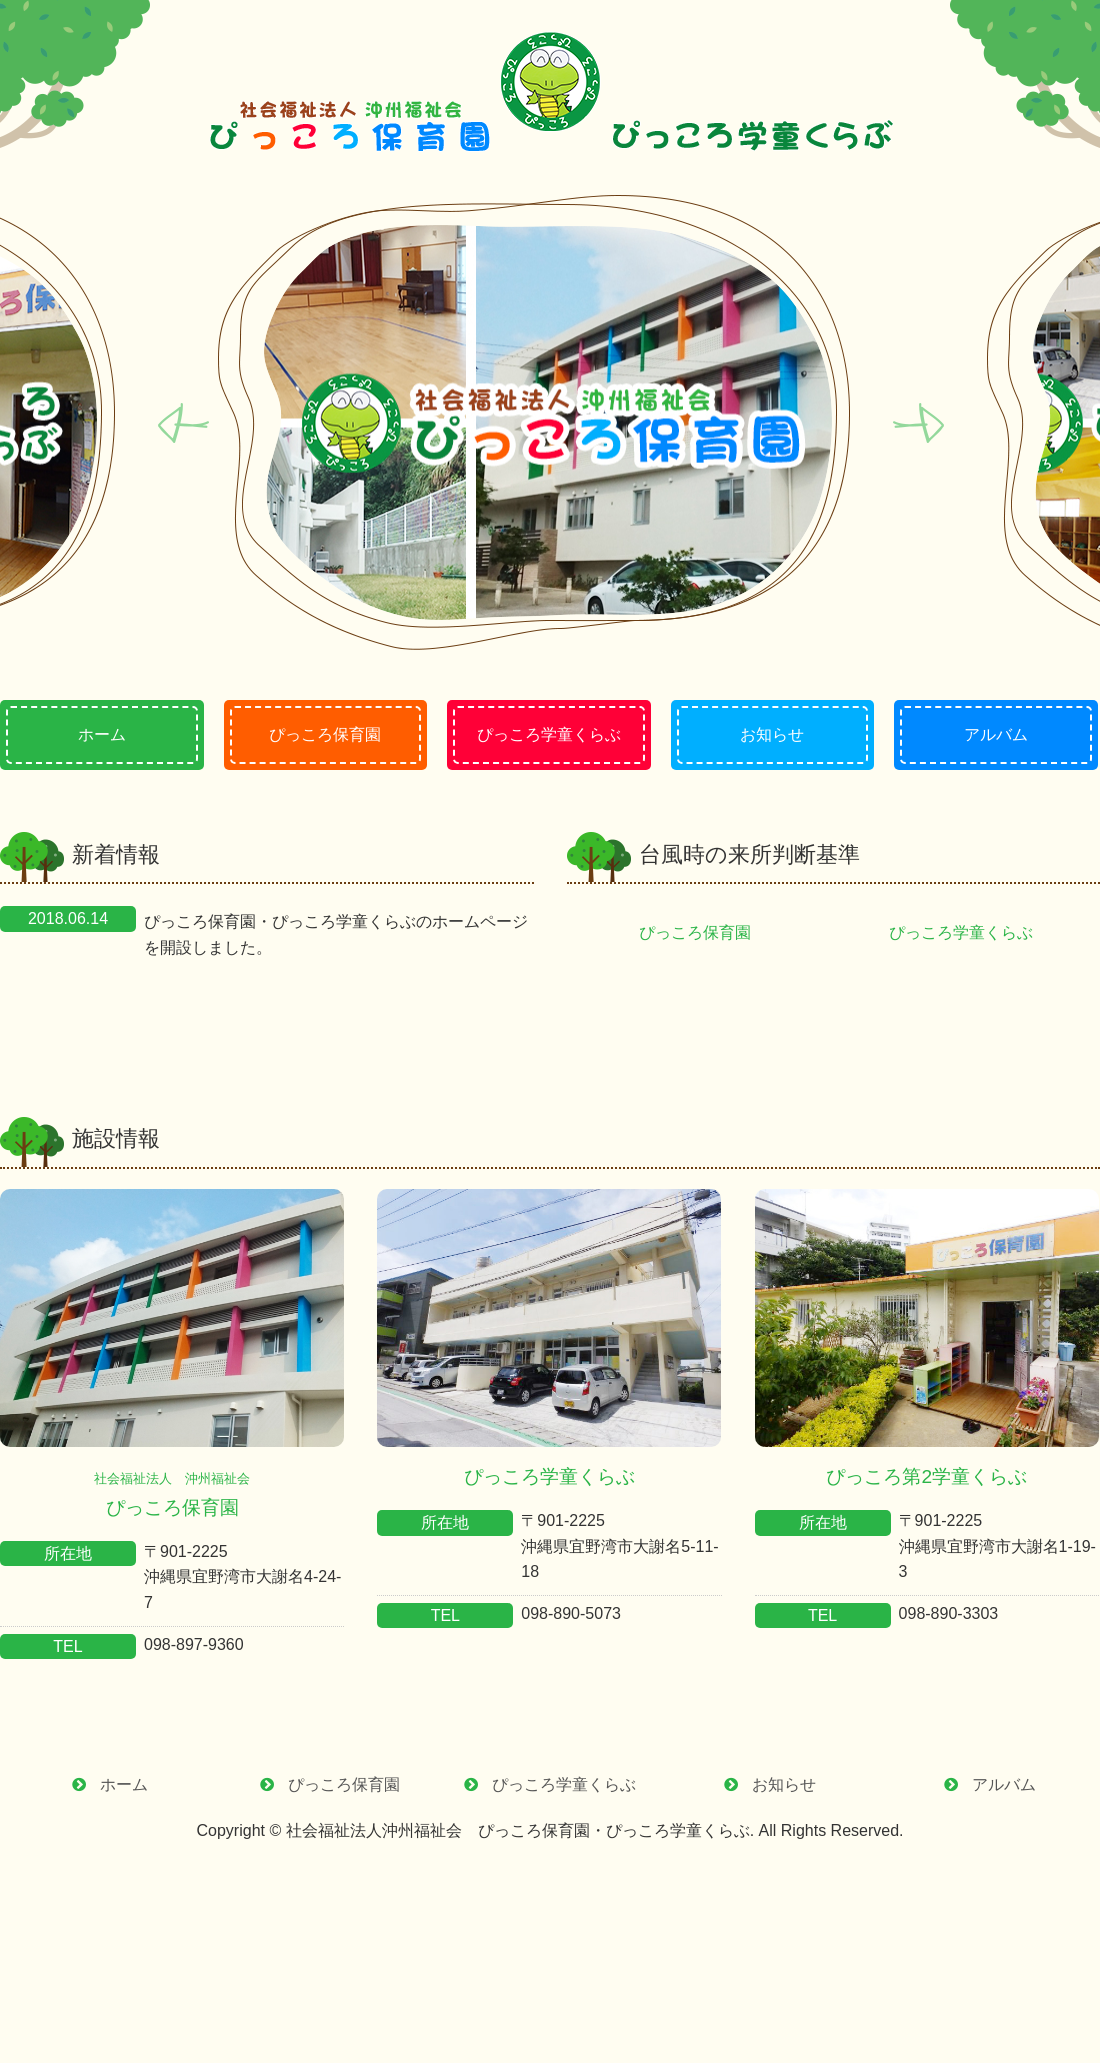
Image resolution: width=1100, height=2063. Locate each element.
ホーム (124, 1784)
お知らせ (784, 1784)
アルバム (1004, 1784)
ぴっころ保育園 (703, 932)
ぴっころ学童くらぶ (969, 932)
